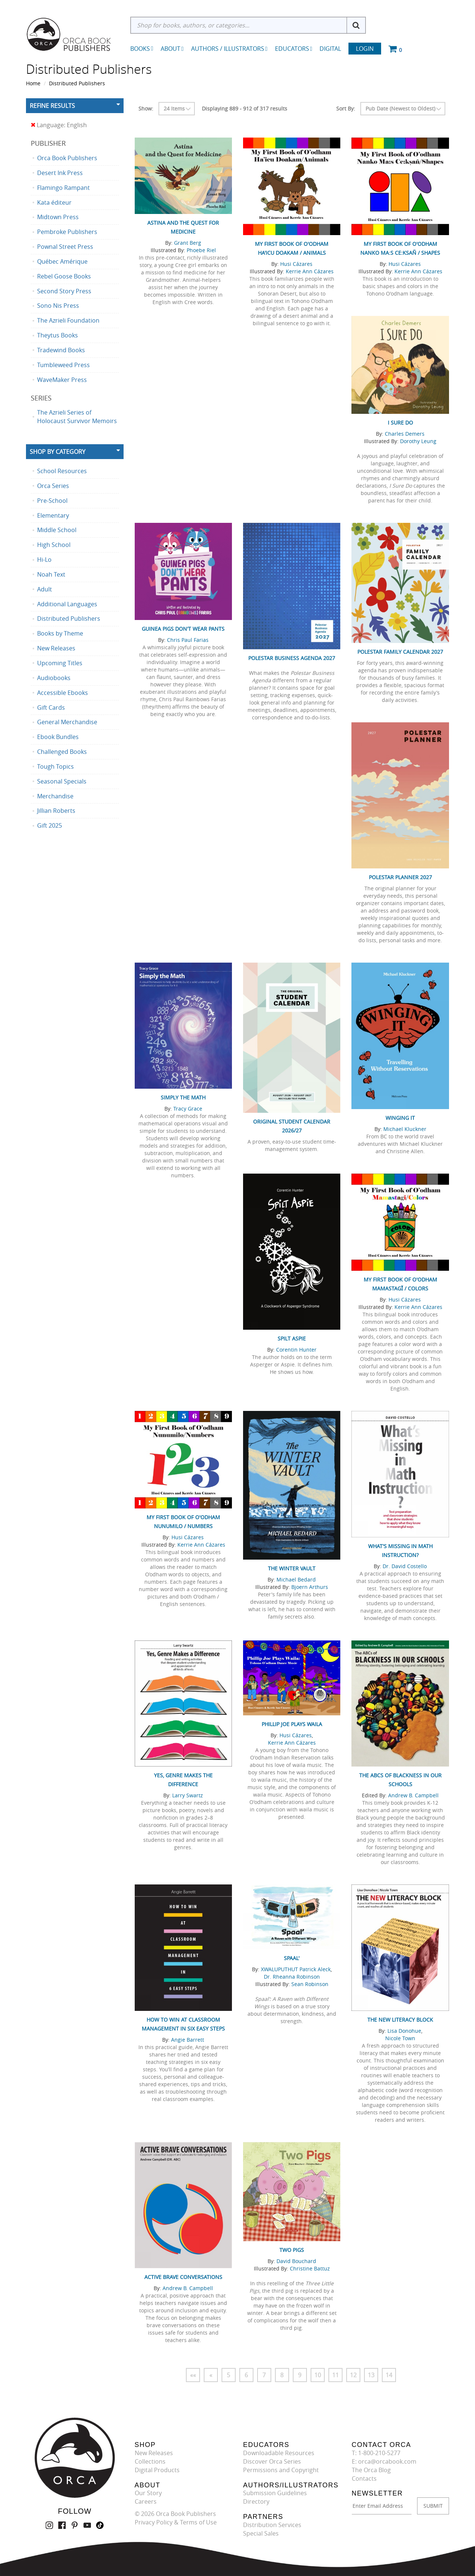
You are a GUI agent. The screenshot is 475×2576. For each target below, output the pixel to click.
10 (317, 2375)
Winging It (400, 1117)
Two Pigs (291, 2249)
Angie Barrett (187, 2039)
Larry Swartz (187, 1795)
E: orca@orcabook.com (384, 2461)
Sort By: (345, 108)
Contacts (364, 2478)
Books (140, 48)
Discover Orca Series (272, 2461)
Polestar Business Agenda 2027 (291, 658)
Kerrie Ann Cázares (310, 271)
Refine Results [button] (52, 106)
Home (33, 83)
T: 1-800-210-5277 (376, 2453)
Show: (145, 108)
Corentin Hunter (296, 1349)
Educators (293, 48)
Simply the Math (183, 1097)
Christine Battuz (310, 2268)
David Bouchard (296, 2261)
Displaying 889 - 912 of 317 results (244, 108)
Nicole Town (400, 2038)
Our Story (148, 2493)
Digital (330, 48)
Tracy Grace (187, 1108)
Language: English (59, 125)
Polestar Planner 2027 (400, 877)
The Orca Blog (371, 2470)
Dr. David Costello (405, 1566)
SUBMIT (433, 2505)
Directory (256, 2501)
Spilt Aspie (292, 1338)
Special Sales (261, 2533)
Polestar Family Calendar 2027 (400, 651)
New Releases (154, 2453)
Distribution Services (272, 2525)
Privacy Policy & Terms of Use (176, 2522)
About (172, 48)
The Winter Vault (291, 1568)
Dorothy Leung (418, 441)
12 (353, 2375)
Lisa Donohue (404, 2030)
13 (371, 2375)
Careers (146, 2501)
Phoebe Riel (201, 250)
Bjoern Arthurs (309, 1586)
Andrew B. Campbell (413, 1795)
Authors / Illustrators (229, 48)
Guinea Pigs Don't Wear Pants (183, 628)
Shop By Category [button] (57, 452)
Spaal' (291, 1958)
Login (365, 48)
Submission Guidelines (275, 2493)
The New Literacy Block (400, 2019)
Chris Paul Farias (188, 639)
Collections (150, 2461)
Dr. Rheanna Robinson (292, 1976)
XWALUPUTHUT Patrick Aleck (296, 1969)
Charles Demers (405, 433)
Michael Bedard (296, 1579)
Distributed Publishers (77, 83)
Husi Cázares (296, 263)
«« (193, 2375)
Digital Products (157, 2470)
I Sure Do (400, 422)
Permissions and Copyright (281, 2470)
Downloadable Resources (278, 2453)
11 (335, 2375)
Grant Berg (187, 242)
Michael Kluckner (404, 1128)
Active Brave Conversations (183, 2276)
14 (389, 2375)
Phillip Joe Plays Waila (292, 1724)
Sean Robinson (309, 1984)
